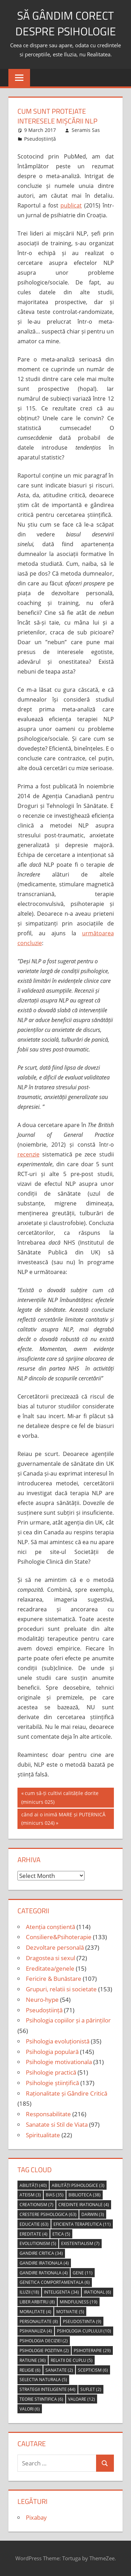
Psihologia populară (52, 2052)
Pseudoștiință (40, 138)
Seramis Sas (86, 130)
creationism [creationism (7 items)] (36, 2205)
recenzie (28, 1154)
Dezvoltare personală (55, 1947)
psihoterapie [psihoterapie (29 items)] (92, 2350)
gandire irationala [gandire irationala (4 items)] (44, 2263)
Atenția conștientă (50, 1927)
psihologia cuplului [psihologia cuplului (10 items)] (84, 2331)
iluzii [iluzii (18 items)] (29, 2292)
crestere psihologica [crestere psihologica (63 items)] (48, 2214)
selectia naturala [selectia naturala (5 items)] (43, 2380)
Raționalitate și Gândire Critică (66, 2093)
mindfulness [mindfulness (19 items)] (78, 2302)
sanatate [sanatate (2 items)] (59, 2370)
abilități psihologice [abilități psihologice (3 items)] (78, 2185)
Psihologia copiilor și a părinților (68, 2020)
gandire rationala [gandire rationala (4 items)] (44, 2273)
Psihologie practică (51, 2072)
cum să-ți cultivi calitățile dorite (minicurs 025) (60, 1797)
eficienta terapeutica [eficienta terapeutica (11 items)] (82, 2224)
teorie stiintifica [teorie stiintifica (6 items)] (41, 2399)
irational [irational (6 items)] (97, 2292)
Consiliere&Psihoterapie (59, 1937)
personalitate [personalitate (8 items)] (39, 2321)
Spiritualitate (43, 2135)
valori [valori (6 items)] (30, 2409)
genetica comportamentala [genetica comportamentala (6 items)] (55, 2282)
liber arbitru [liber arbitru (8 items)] (37, 2302)
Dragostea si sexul (50, 1958)
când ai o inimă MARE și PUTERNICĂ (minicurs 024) (63, 1818)
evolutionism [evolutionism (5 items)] (38, 2243)
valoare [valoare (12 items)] (81, 2399)
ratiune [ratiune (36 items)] (33, 2360)
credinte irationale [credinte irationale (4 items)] (83, 2205)
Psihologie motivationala (59, 2062)
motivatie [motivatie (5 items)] (70, 2312)
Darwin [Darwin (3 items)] (92, 2214)
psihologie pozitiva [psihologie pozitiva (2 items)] (44, 2350)
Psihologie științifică (52, 2083)
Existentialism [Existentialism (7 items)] (80, 2243)
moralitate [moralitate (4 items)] (35, 2312)
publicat (71, 205)
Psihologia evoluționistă (57, 2041)
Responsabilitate (48, 2114)
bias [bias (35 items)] (55, 2195)
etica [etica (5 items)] (61, 2234)
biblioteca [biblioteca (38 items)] (84, 2195)
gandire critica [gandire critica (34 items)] (41, 2253)
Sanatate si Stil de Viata (57, 2124)
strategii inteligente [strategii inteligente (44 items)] (47, 2389)
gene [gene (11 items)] (83, 2273)
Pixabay (36, 2517)
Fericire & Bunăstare (53, 1979)
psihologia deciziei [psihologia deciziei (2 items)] (44, 2341)
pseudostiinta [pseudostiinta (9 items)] (82, 2321)
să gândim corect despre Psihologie (65, 23)
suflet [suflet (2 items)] (90, 2389)
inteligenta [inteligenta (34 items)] (61, 2292)
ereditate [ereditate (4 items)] (34, 2234)
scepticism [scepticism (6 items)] (93, 2370)
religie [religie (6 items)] (30, 2370)
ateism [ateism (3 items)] (30, 2195)
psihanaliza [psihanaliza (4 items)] (36, 2331)
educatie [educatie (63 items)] (34, 2224)
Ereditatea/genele (50, 1968)
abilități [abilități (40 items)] (33, 2185)
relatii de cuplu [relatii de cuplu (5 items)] (72, 2360)
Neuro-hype (42, 2000)
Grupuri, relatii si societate (61, 1989)
